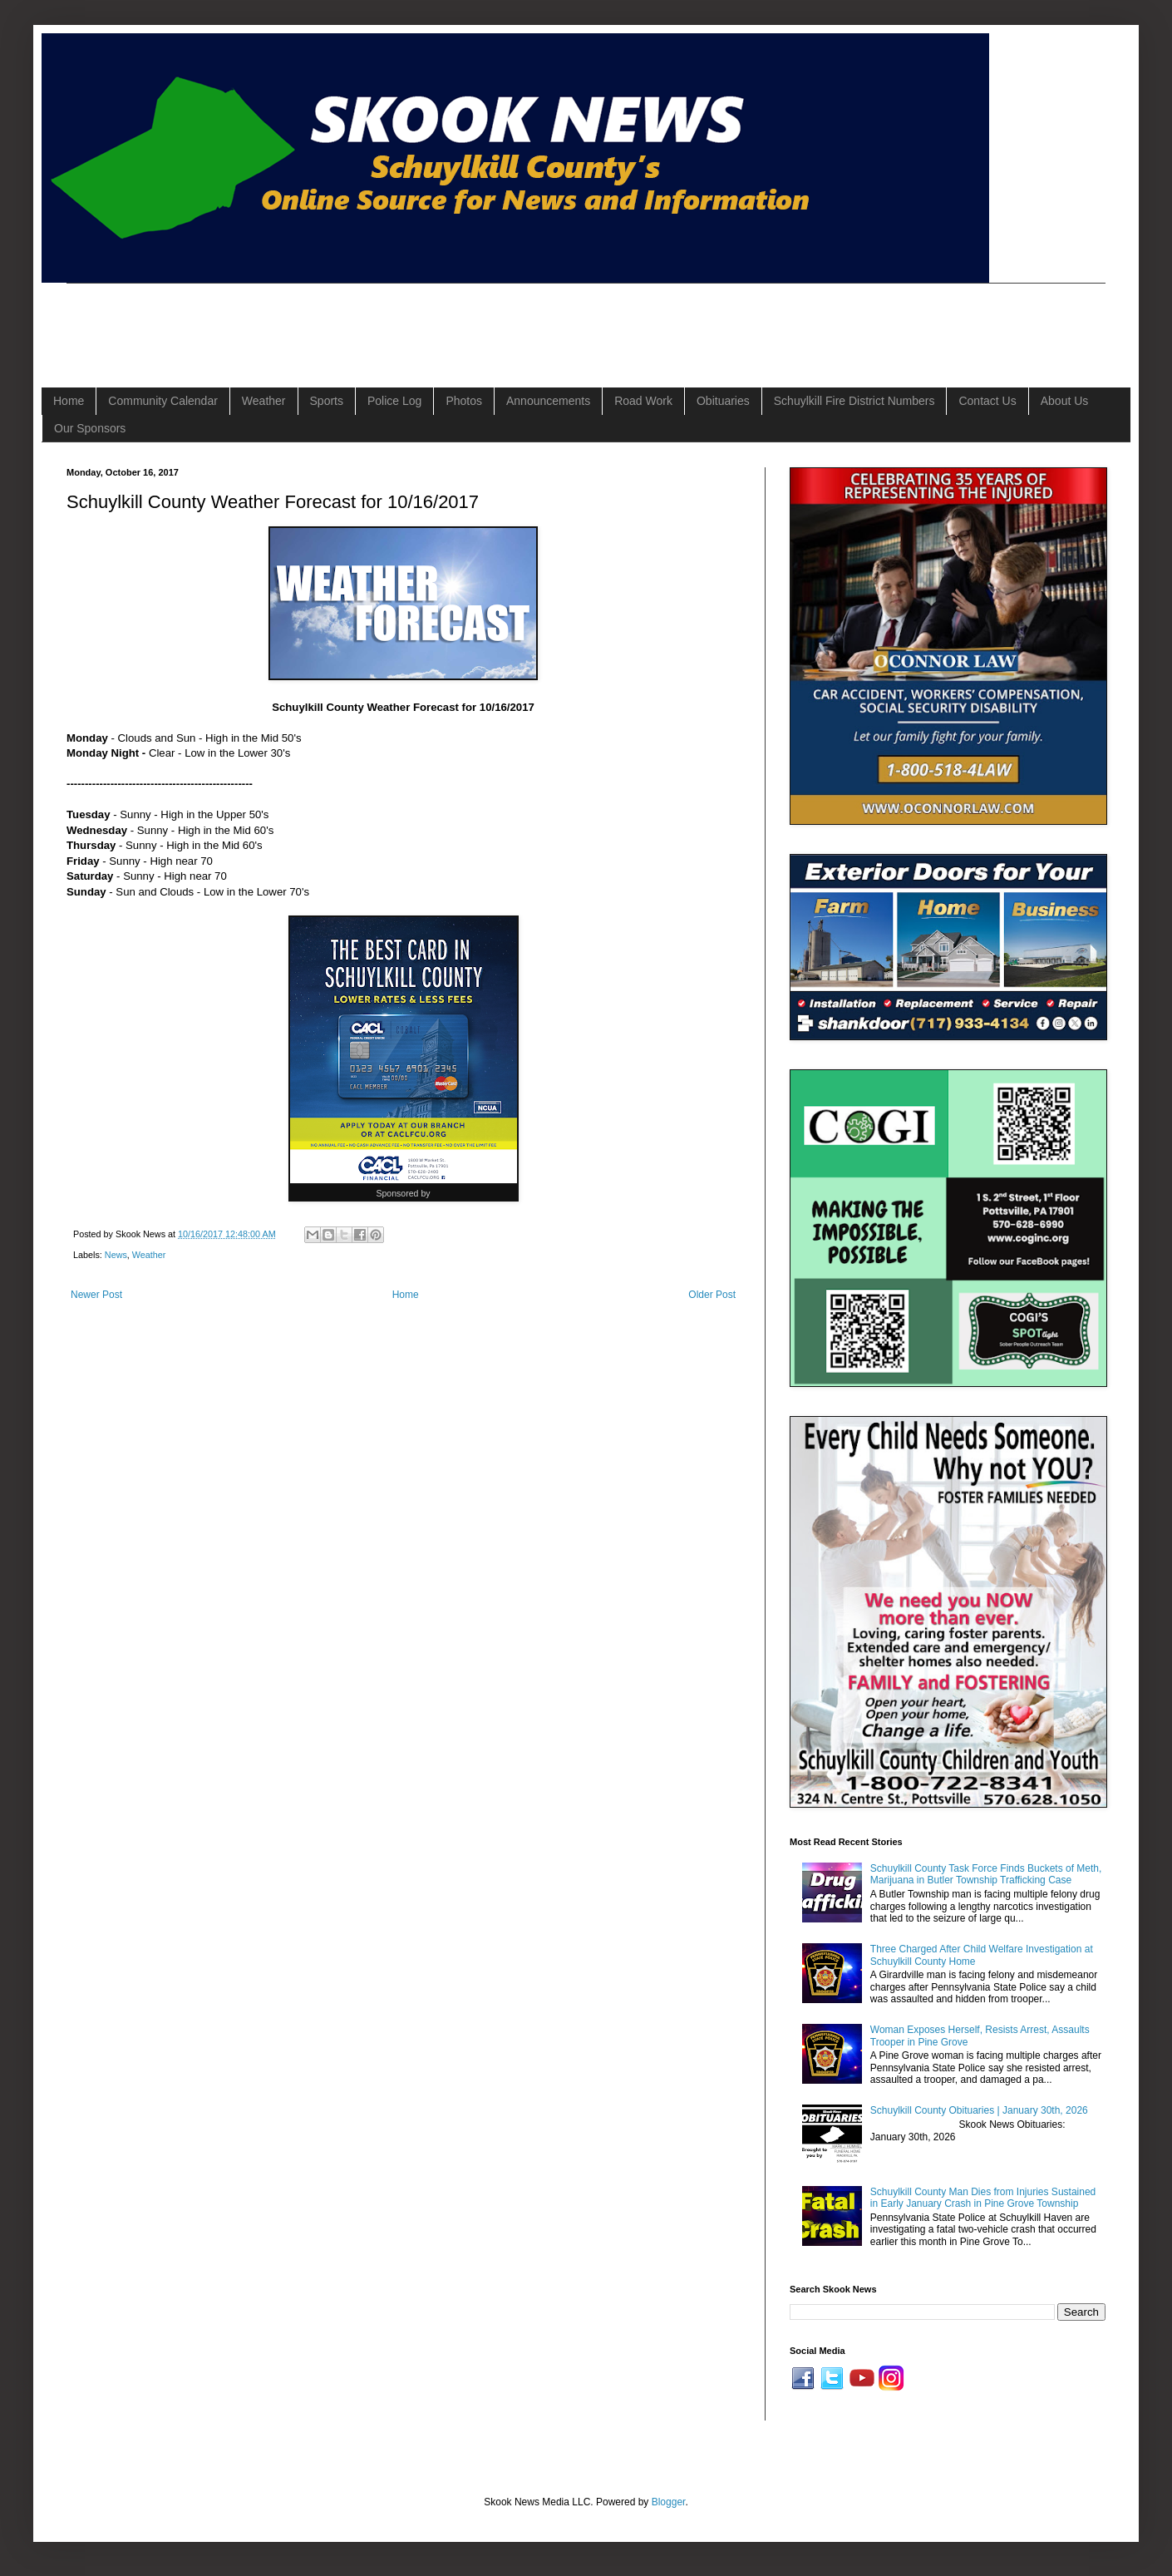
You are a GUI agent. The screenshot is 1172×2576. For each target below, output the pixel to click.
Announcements (548, 400)
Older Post (712, 1294)
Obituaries (723, 400)
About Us (1065, 400)
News (116, 1255)
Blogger (669, 2502)
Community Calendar (163, 400)
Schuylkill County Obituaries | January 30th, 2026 (979, 2110)
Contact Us (987, 400)
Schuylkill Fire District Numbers (854, 400)
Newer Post (96, 1294)
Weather (264, 400)
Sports (326, 400)
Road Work (643, 400)
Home (68, 400)
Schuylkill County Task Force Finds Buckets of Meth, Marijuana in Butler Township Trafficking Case (986, 1874)
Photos (464, 400)
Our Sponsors (90, 428)
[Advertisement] (369, 321)
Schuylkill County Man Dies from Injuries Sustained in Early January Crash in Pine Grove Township (983, 2197)
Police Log (394, 400)
